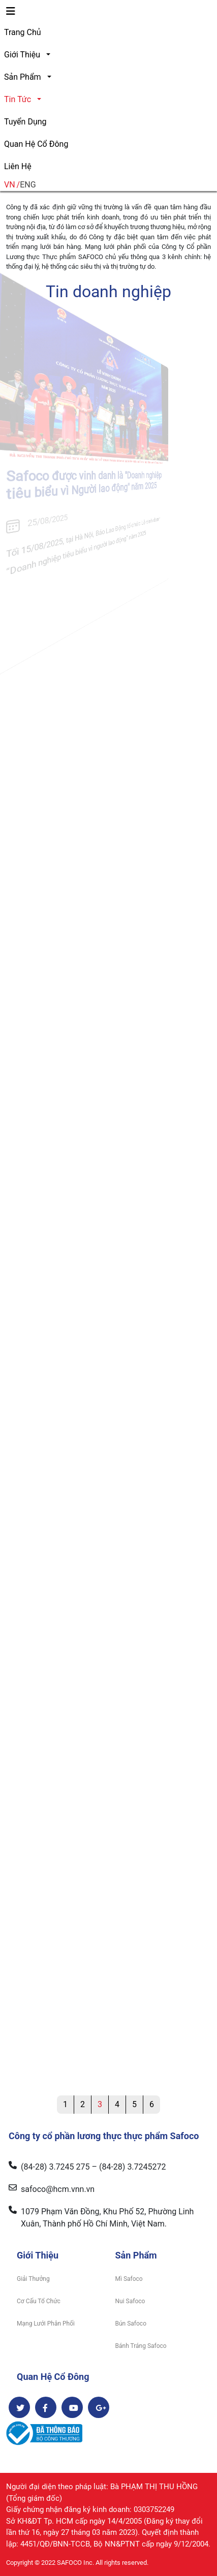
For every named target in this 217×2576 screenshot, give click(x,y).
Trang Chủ (22, 32)
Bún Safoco (131, 2323)
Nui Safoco (130, 2301)
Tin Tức (17, 99)
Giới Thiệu (22, 54)
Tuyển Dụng (25, 121)
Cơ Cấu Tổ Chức (38, 2301)
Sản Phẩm (22, 77)
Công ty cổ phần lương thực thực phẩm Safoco (104, 2135)
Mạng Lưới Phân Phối (46, 2323)
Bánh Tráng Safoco (141, 2345)
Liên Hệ (18, 166)
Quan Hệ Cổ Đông (36, 144)
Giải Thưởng (33, 2278)
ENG (28, 184)
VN (9, 184)
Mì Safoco (129, 2278)
